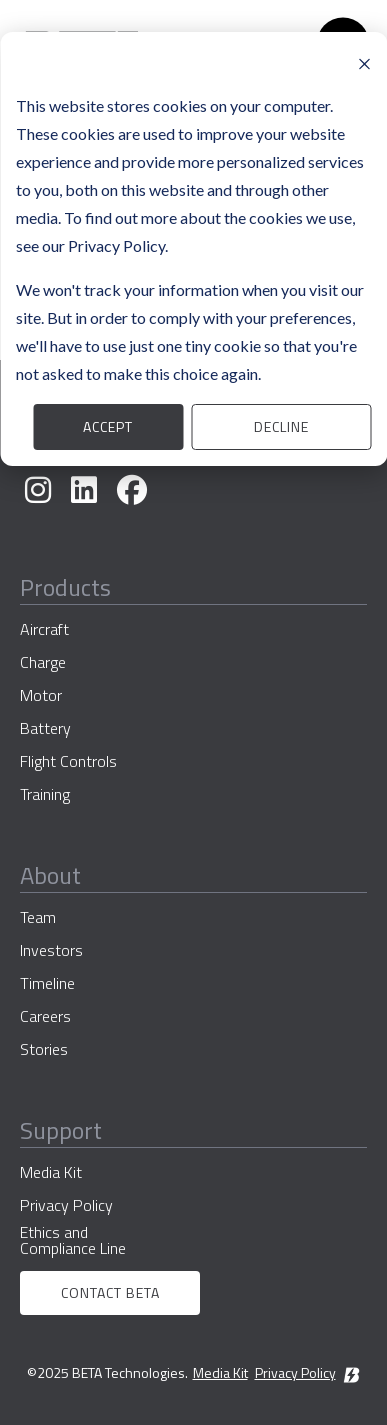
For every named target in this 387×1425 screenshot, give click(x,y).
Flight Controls (68, 761)
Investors (51, 950)
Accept (108, 426)
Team (38, 917)
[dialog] (193, 249)
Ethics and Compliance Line (73, 1240)
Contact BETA (110, 1292)
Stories (44, 1049)
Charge (43, 662)
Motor (41, 695)
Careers (45, 1016)
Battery (45, 728)
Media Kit (51, 1172)
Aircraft (44, 629)
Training (45, 794)
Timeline (47, 983)
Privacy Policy (66, 1205)
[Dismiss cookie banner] (364, 62)
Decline (281, 426)
